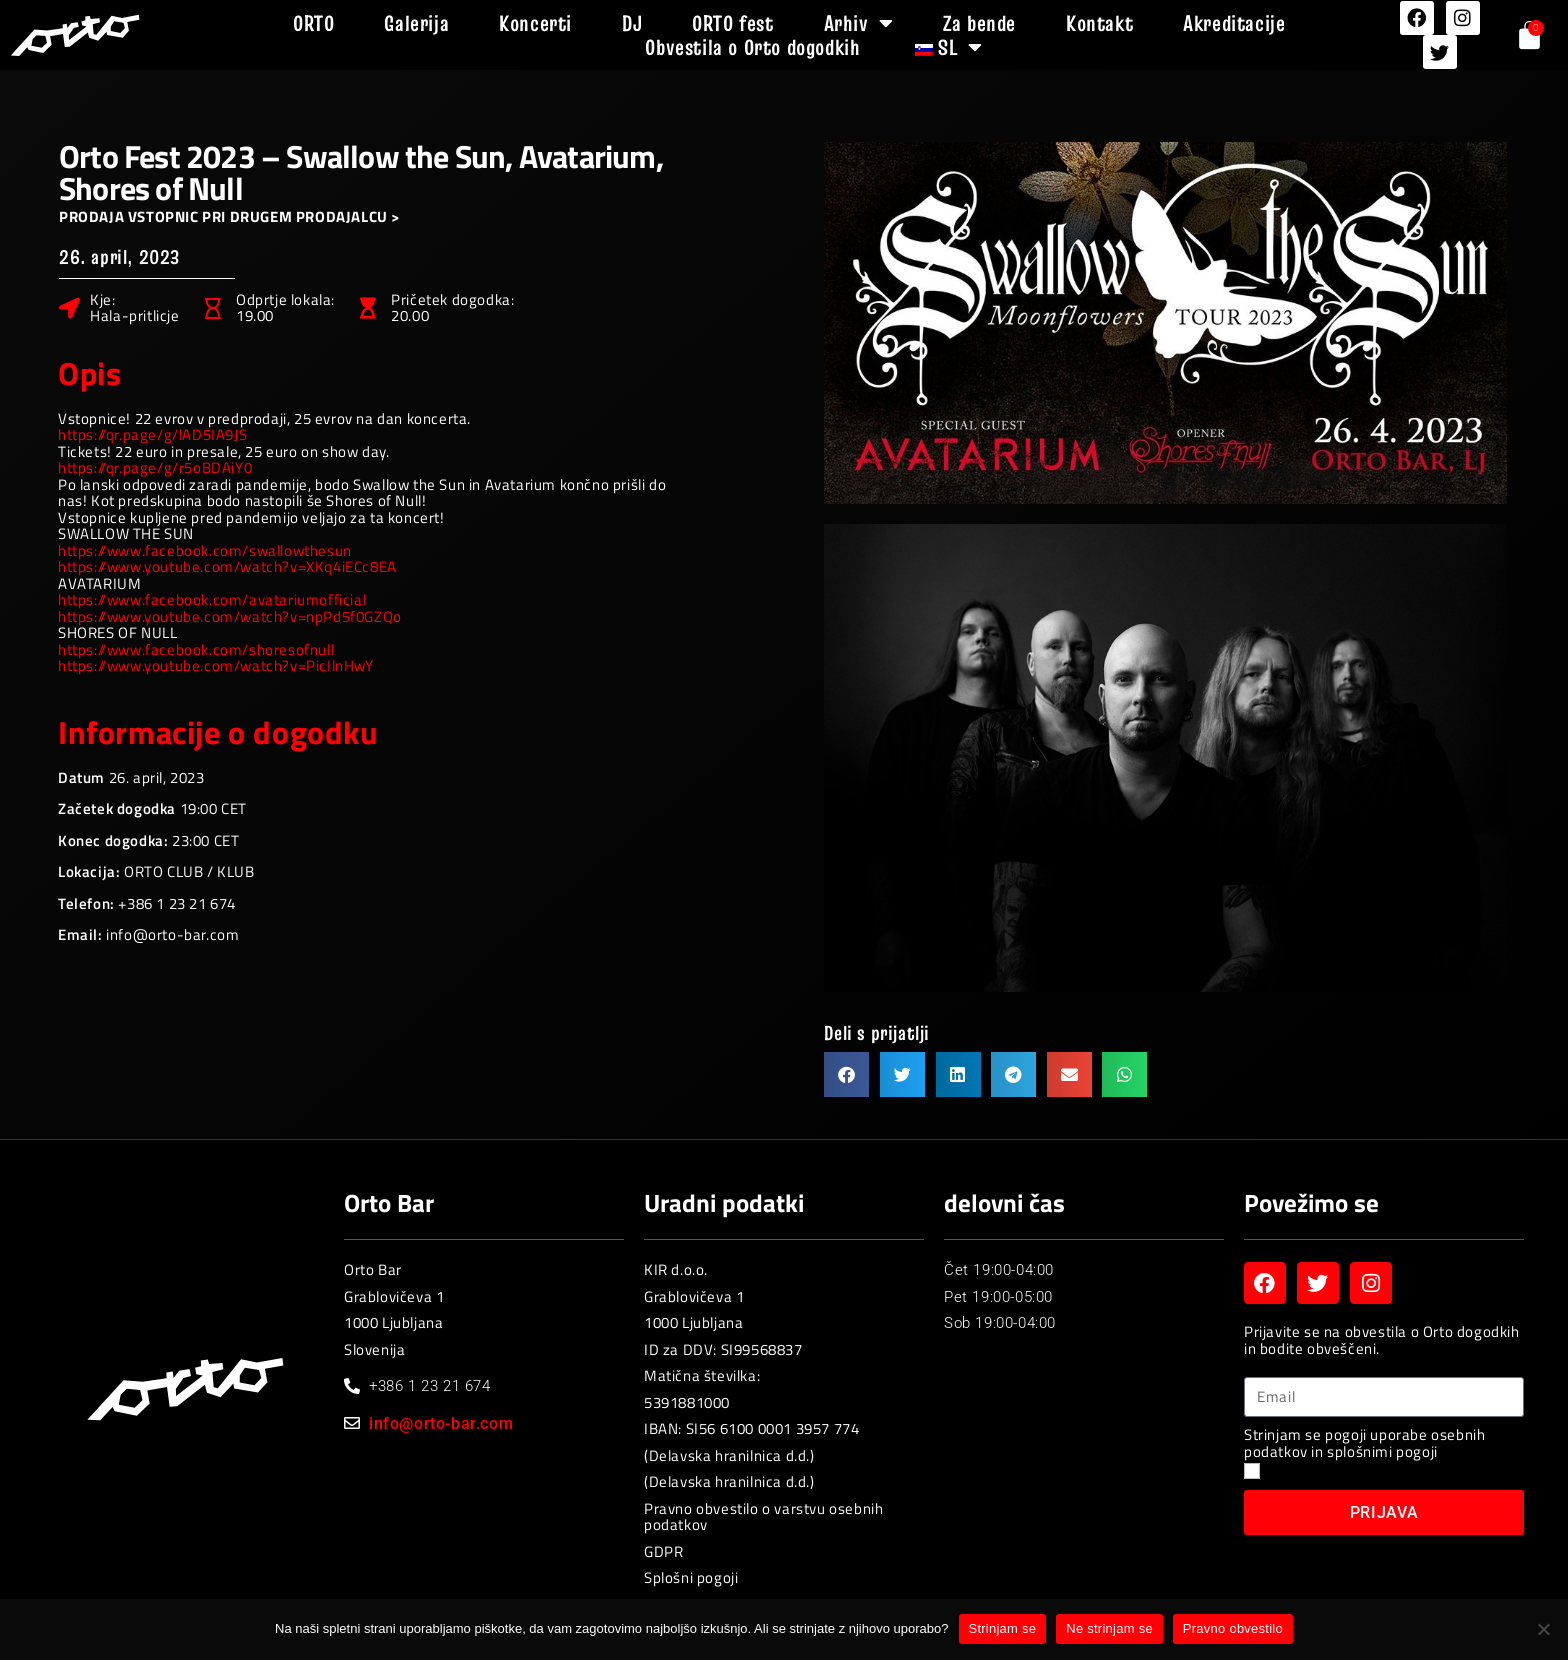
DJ (632, 23)
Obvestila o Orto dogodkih (752, 47)
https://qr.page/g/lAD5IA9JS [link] (152, 434)
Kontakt (1099, 23)
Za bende (979, 23)
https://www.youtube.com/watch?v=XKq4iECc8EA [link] (227, 566)
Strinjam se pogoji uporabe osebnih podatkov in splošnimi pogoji (1364, 1443)
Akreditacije (1234, 23)
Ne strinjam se (1109, 1628)
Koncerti (535, 23)
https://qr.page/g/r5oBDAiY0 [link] (155, 467)
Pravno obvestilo (1233, 1628)
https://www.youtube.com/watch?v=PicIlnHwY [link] (216, 665)
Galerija (416, 23)
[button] (846, 1074)
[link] (205, 550)
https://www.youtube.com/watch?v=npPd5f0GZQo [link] (230, 616)
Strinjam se (1003, 1628)
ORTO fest (732, 23)
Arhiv (859, 23)
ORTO (313, 23)
